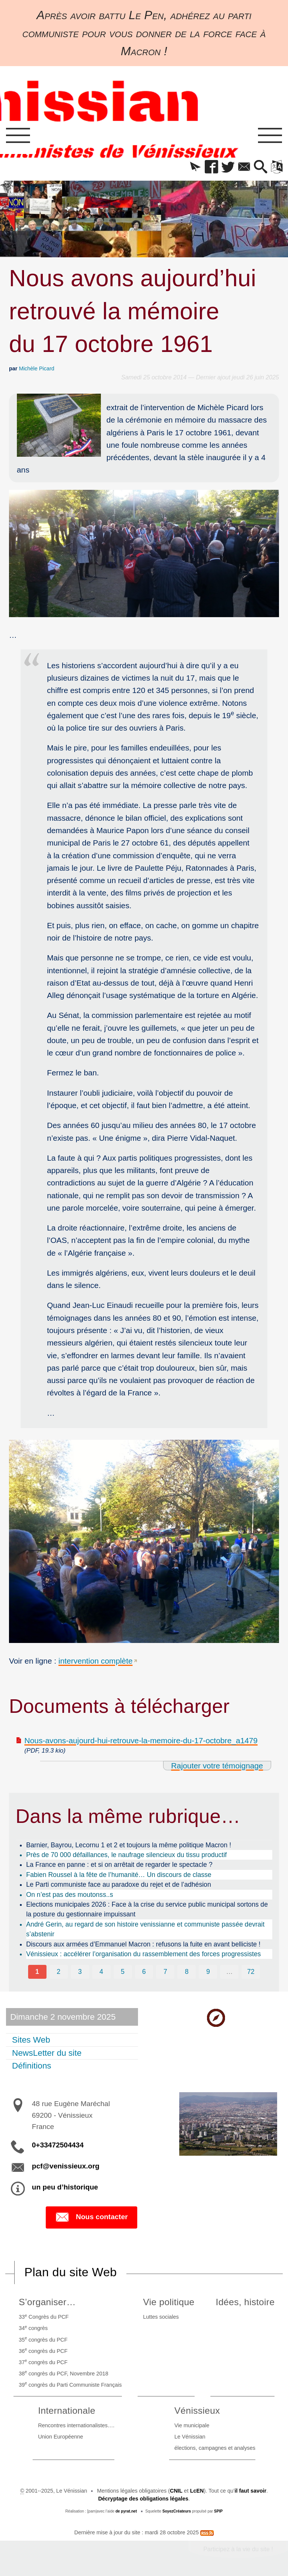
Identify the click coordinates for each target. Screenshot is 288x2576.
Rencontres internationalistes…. (76, 2425)
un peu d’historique (65, 2187)
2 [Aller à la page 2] (58, 1971)
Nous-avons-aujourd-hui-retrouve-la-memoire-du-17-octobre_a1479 (141, 1740)
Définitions (31, 2065)
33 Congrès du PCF (44, 2316)
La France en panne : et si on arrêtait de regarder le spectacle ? (119, 1864)
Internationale (66, 2410)
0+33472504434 (58, 2145)
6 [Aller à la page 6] (144, 1971)
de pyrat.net (126, 2511)
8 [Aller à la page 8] (187, 1971)
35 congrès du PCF (43, 2339)
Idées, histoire (245, 2302)
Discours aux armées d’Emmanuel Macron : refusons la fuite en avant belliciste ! (143, 1944)
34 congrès (33, 2327)
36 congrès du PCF (43, 2350)
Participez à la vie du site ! (238, 2549)
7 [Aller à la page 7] (165, 1971)
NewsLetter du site (46, 2053)
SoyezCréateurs (176, 2511)
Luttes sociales (160, 2317)
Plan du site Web (70, 2272)
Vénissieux (197, 2410)
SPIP (218, 2511)
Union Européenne (60, 2437)
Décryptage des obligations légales (143, 2499)
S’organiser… (47, 2302)
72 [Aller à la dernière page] (251, 1971)
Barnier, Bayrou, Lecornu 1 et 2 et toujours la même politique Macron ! (128, 1845)
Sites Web (31, 2039)
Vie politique (168, 2302)
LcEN (197, 2491)
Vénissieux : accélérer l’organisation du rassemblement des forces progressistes (143, 1954)
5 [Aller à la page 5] (122, 1971)
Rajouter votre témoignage (217, 1765)
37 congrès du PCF (43, 2361)
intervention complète (95, 1660)
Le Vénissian (189, 2437)
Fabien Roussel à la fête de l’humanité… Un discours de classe (119, 1874)
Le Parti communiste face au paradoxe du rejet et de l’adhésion (118, 1884)
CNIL (176, 2491)
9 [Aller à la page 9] (208, 1971)
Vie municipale (191, 2425)
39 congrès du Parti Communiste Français (70, 2384)
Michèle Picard (36, 368)
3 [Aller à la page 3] (80, 1971)
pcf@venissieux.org (65, 2166)
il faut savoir (251, 2491)
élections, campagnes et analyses (214, 2448)
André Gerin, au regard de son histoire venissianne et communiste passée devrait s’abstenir (145, 1929)
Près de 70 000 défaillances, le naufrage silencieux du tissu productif (126, 1855)
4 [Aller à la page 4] (101, 1971)
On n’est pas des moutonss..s (69, 1894)
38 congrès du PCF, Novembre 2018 (63, 2372)
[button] (195, 167)
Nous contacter (91, 2217)
